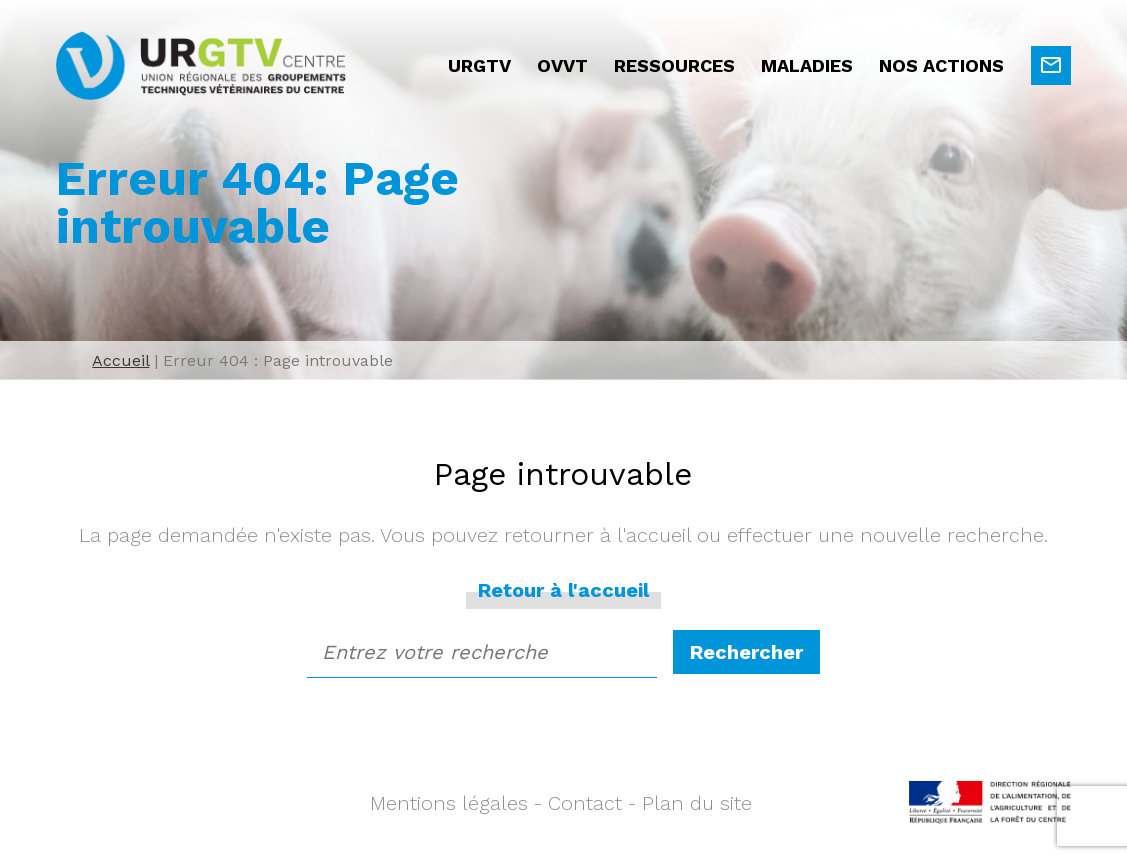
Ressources (674, 65)
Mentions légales (449, 803)
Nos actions (941, 65)
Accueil (120, 360)
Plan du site (697, 803)
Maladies (807, 65)
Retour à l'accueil (563, 590)
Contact (585, 803)
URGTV (479, 65)
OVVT (562, 65)
